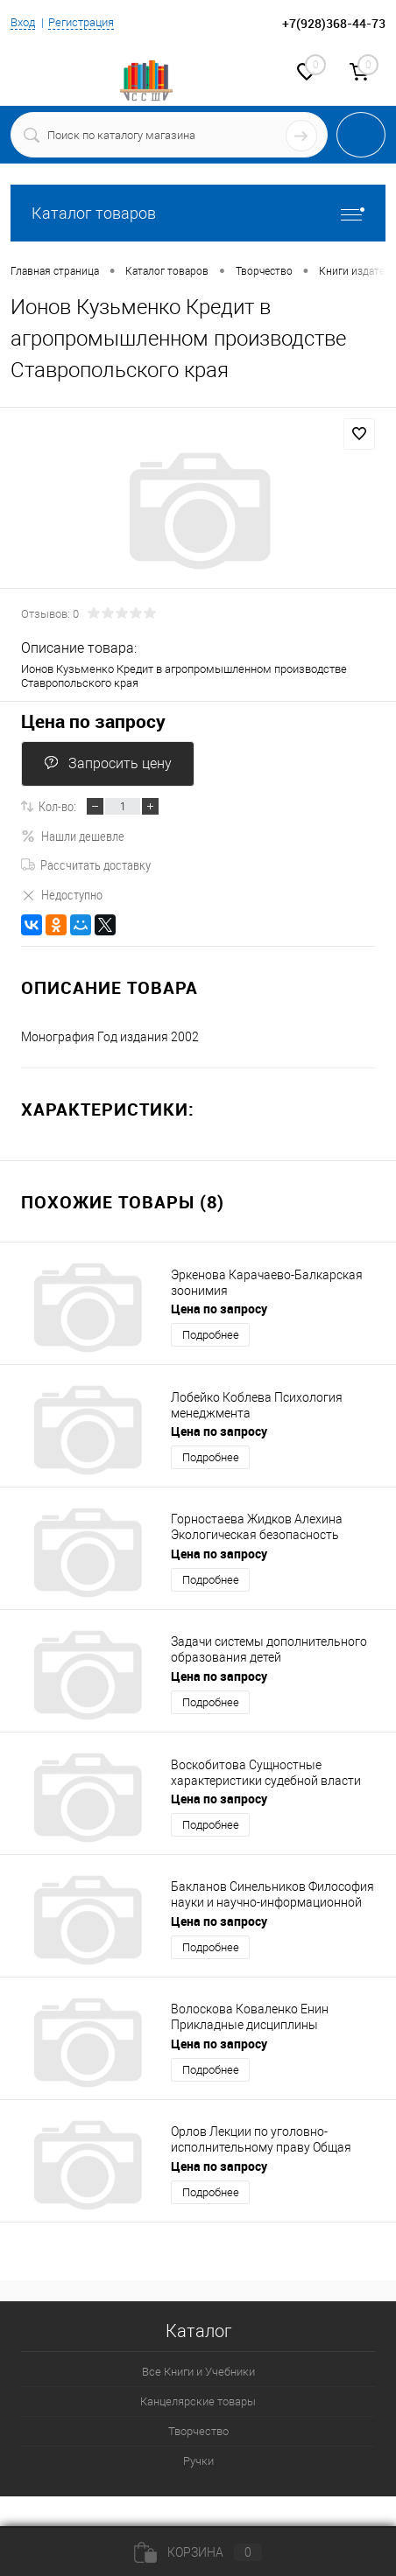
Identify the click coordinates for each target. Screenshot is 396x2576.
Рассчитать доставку (86, 864)
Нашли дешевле (72, 835)
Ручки (198, 2461)
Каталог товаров (198, 213)
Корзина (198, 2552)
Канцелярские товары (198, 2401)
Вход (23, 22)
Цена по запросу (93, 721)
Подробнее (210, 1334)
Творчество (198, 2431)
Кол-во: (57, 806)
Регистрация (81, 22)
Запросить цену (108, 763)
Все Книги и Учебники (198, 2371)
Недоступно (62, 894)
